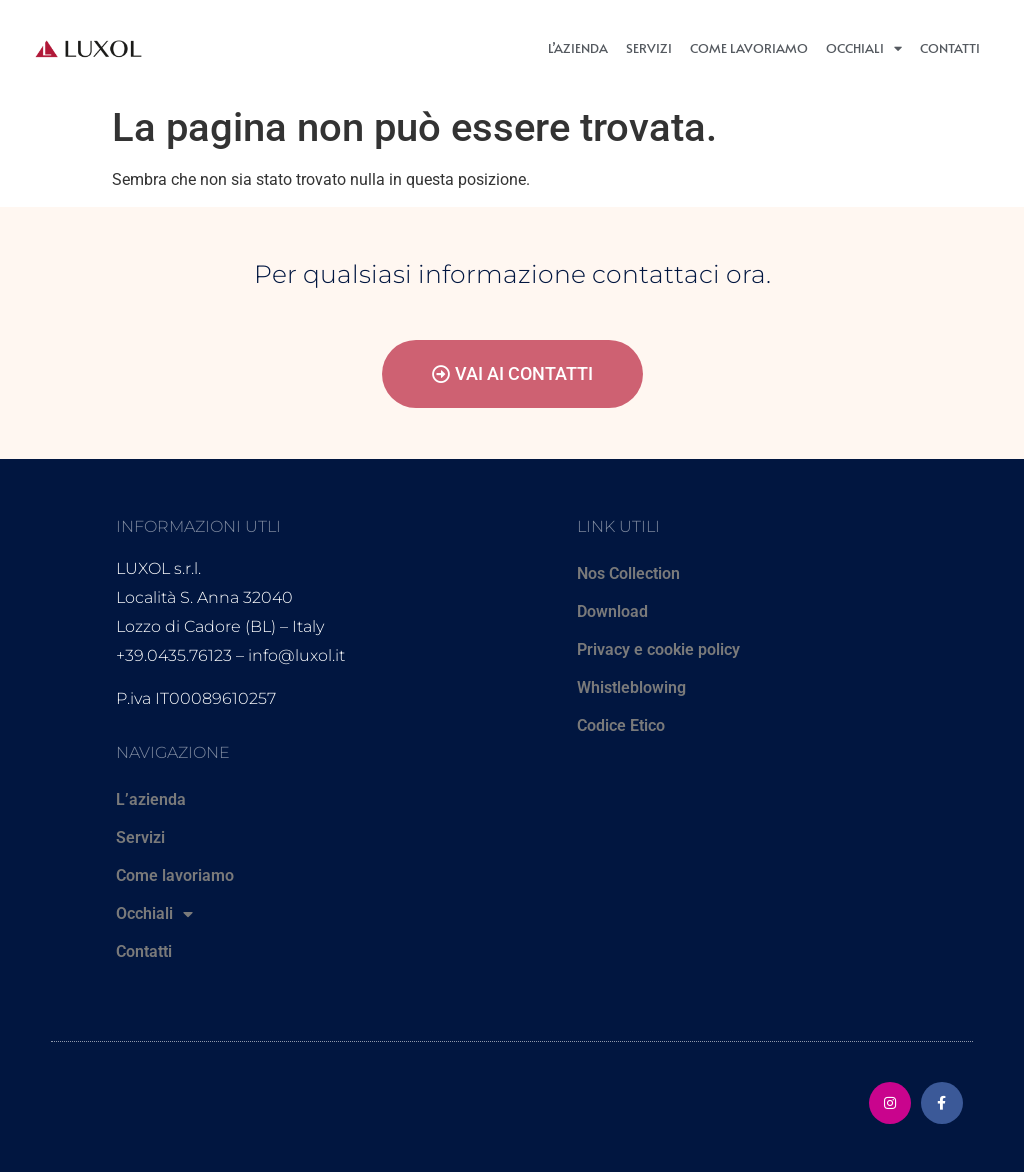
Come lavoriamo (749, 48)
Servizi (649, 48)
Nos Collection (628, 573)
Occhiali (864, 48)
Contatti (950, 48)
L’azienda (578, 48)
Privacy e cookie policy (658, 649)
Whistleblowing (631, 687)
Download (612, 611)
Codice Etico (621, 725)
